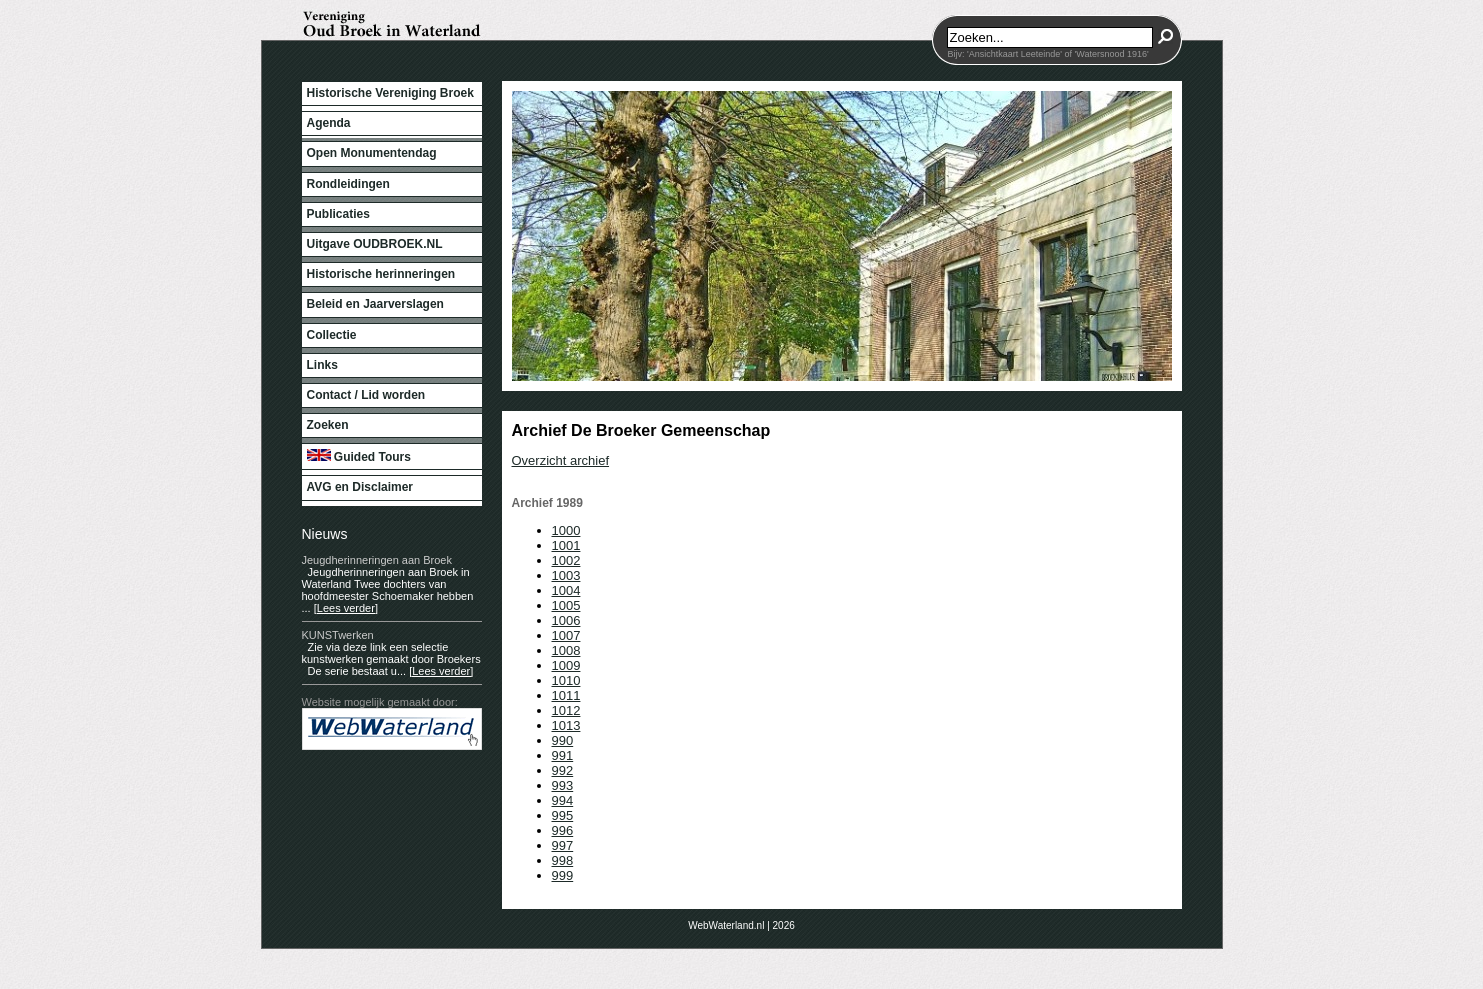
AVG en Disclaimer (360, 487)
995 (563, 815)
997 (563, 845)
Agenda (329, 123)
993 (563, 785)
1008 (566, 650)
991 (563, 755)
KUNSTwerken (338, 635)
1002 (566, 560)
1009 (566, 665)
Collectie (332, 335)
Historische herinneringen (381, 274)
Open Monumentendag (372, 153)
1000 (566, 530)
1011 (566, 695)
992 (563, 770)
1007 (566, 635)
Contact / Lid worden (366, 395)
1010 (566, 680)
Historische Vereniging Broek (390, 93)
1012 (566, 710)
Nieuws (325, 534)
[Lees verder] (346, 608)
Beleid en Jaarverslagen (375, 304)
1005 (566, 605)
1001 (566, 545)
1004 (566, 590)
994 (563, 800)
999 (563, 875)
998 (563, 860)
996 (563, 830)
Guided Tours (359, 456)
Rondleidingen (348, 184)
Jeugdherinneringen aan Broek (377, 560)
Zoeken (328, 425)
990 (563, 740)
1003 (566, 575)
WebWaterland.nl (726, 925)
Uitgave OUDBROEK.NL (375, 244)
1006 (566, 620)
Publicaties (338, 214)
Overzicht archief (561, 460)
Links (322, 365)
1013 (566, 725)
